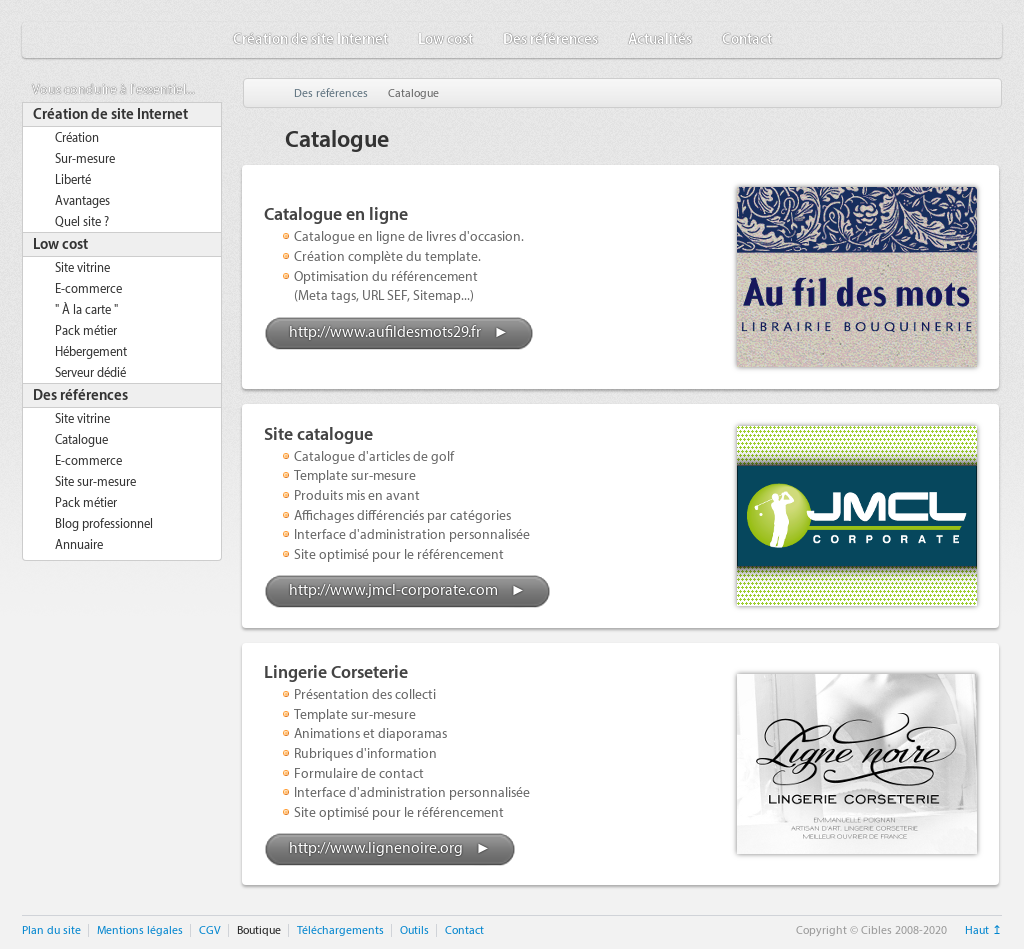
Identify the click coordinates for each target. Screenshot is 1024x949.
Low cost (445, 40)
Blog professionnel (104, 524)
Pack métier (86, 331)
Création (77, 138)
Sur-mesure (85, 159)
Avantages (82, 201)
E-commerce (88, 289)
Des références (550, 40)
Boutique (259, 930)
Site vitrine (82, 268)
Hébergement (91, 352)
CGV (210, 930)
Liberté (73, 180)
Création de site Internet (310, 40)
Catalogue (81, 440)
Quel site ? (82, 222)
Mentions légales (140, 930)
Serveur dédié (90, 373)
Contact (747, 40)
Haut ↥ (983, 930)
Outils (414, 930)
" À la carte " (86, 310)
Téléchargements (340, 930)
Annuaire (79, 545)
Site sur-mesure (95, 482)
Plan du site (51, 930)
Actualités (660, 40)
